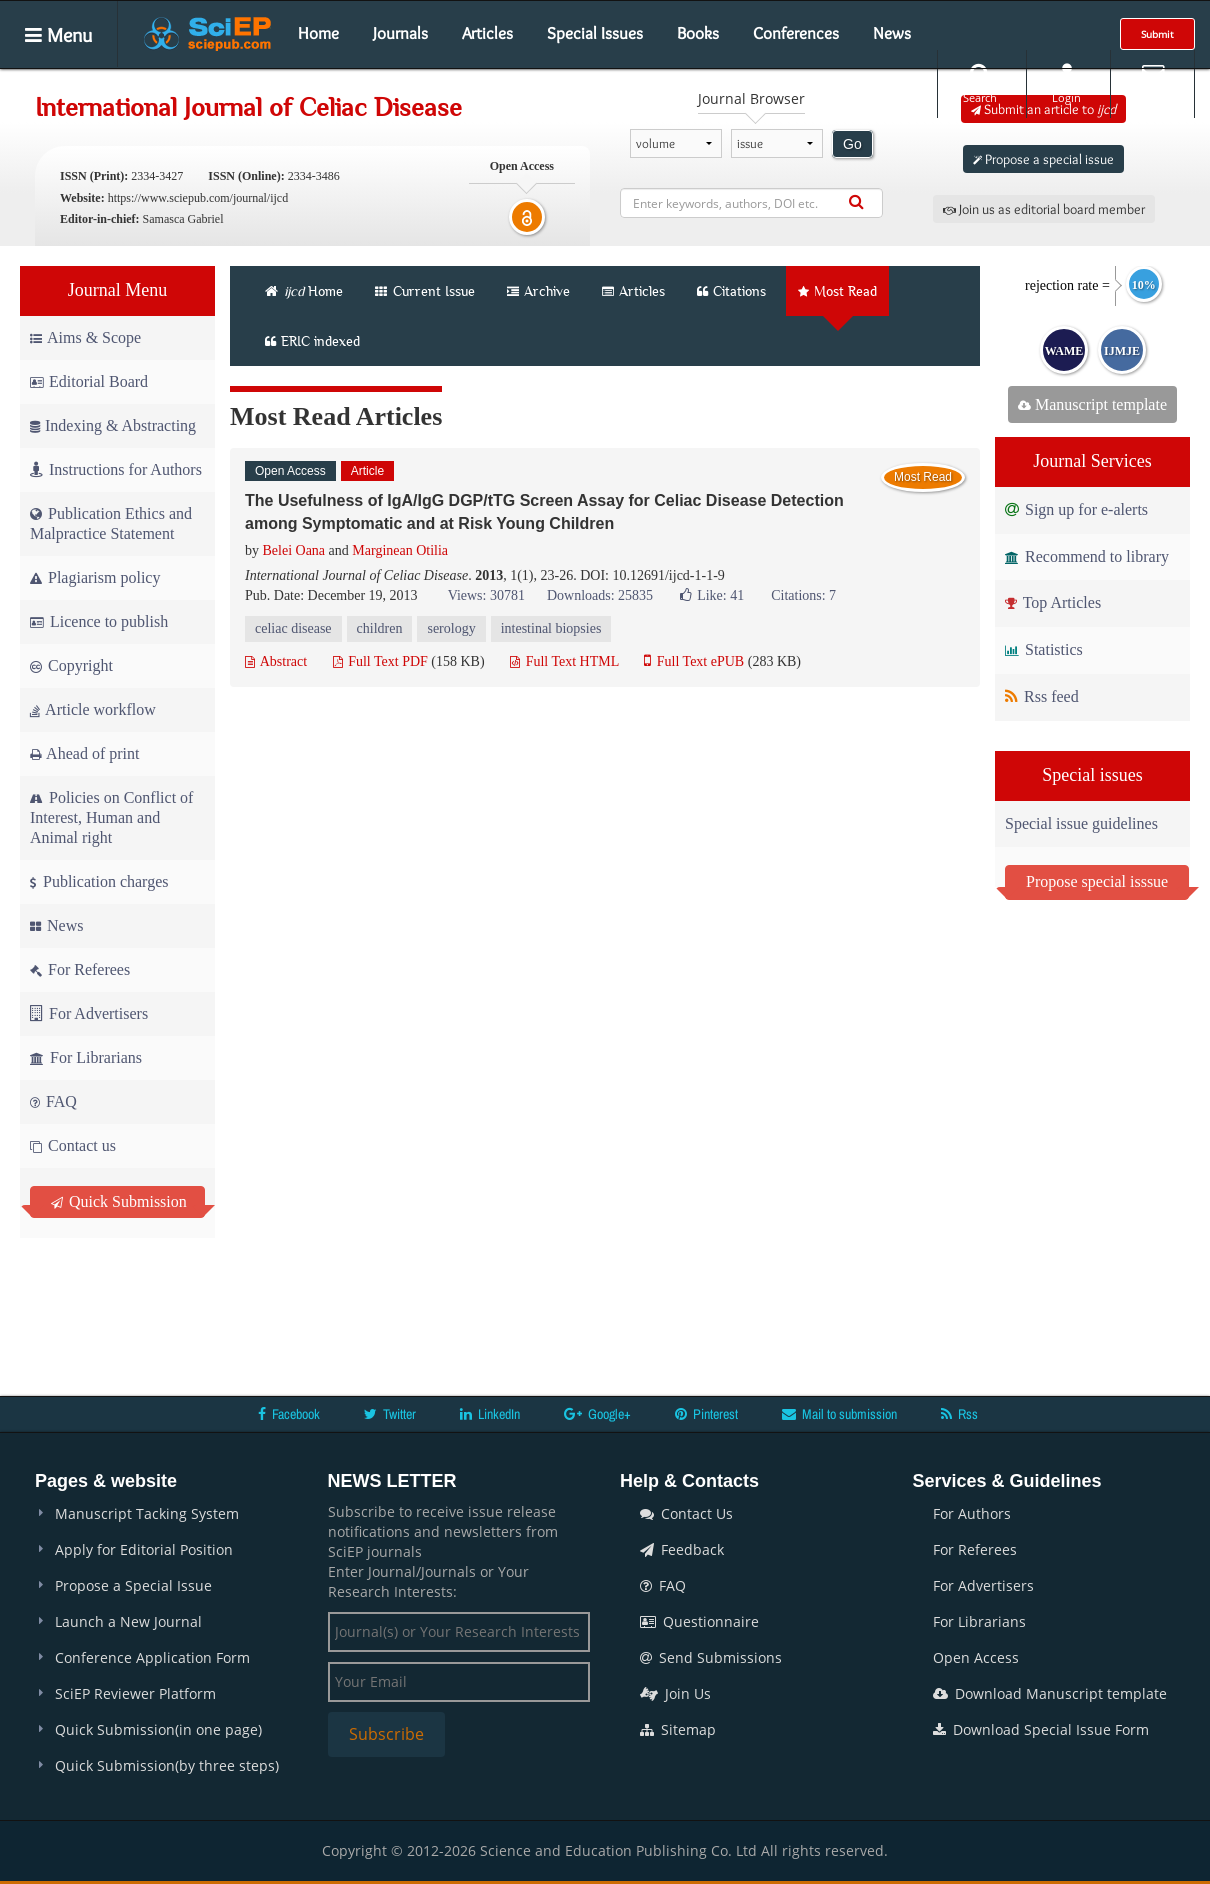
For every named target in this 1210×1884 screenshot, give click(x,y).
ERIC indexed (312, 341)
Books (698, 33)
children (380, 628)
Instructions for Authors (116, 469)
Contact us (73, 1145)
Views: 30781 (486, 595)
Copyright (71, 665)
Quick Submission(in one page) (158, 1729)
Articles (487, 33)
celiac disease (293, 628)
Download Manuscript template (1050, 1693)
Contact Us (686, 1513)
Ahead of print (84, 753)
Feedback (682, 1549)
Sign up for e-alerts (1076, 509)
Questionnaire (699, 1621)
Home (318, 33)
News (892, 33)
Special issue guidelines (1081, 823)
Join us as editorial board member (1044, 209)
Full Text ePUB (694, 661)
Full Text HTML (564, 661)
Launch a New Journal (128, 1621)
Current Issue (425, 291)
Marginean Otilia (400, 550)
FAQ (53, 1101)
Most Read (837, 291)
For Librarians (86, 1057)
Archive (538, 291)
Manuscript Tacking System (147, 1513)
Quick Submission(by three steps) (167, 1765)
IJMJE (1122, 351)
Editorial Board (89, 381)
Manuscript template (1092, 404)
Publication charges (99, 881)
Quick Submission (119, 1201)
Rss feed (1042, 696)
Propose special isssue (1097, 881)
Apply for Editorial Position (144, 1549)
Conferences (796, 33)
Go (852, 144)
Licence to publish (99, 621)
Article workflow (93, 709)
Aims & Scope (85, 337)
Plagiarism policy (95, 577)
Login (1066, 83)
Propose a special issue (1043, 159)
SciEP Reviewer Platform (135, 1693)
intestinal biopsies (551, 628)
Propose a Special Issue (133, 1585)
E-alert (1152, 83)
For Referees (80, 969)
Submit (1157, 34)
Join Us (675, 1693)
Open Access (976, 1657)
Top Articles (1053, 602)
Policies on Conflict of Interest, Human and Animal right (111, 817)
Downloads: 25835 (600, 595)
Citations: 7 (803, 595)
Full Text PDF (380, 661)
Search (980, 83)
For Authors (972, 1513)
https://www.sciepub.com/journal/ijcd (198, 198)
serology (451, 628)
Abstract (276, 661)
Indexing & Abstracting (113, 425)
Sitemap (678, 1729)
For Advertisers (89, 1013)
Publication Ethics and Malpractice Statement (111, 523)
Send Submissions (711, 1657)
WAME (1064, 351)
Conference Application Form (152, 1657)
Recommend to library (1087, 556)
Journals (400, 33)
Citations (731, 291)
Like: (712, 595)
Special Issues (595, 33)
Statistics (1044, 649)
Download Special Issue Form (1041, 1729)
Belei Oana (294, 550)
